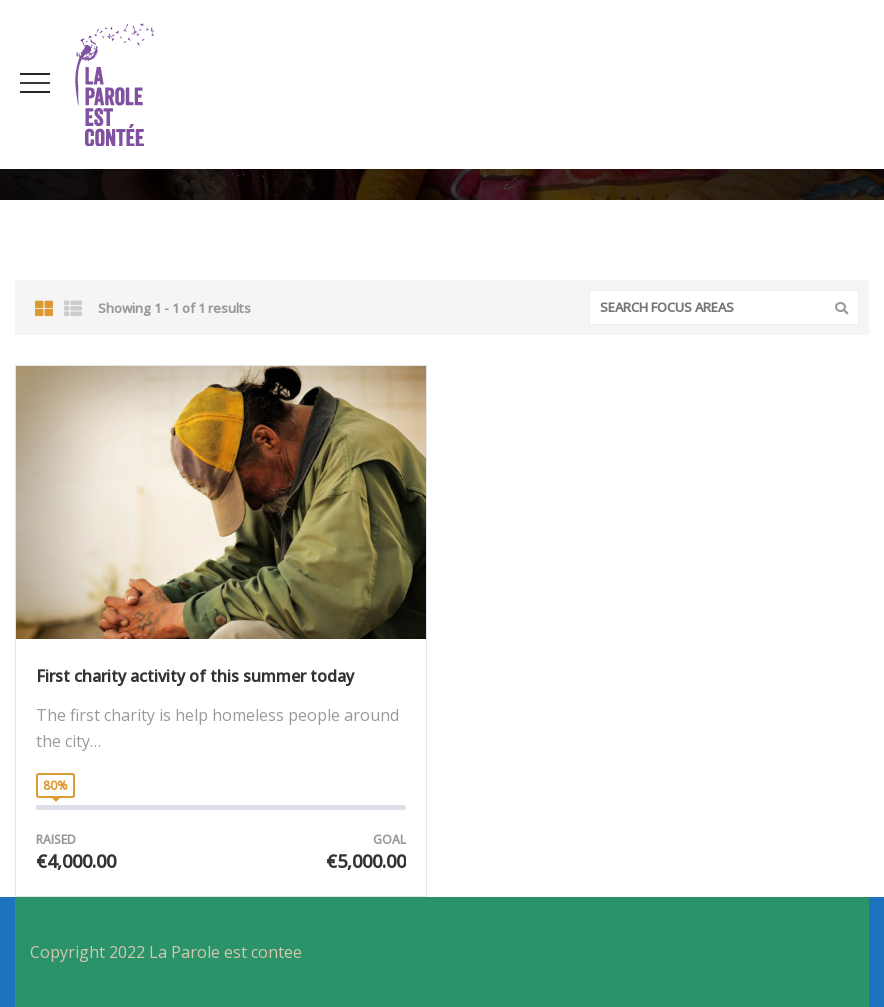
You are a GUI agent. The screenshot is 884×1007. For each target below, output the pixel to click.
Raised (56, 839)
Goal (389, 839)
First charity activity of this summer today (195, 676)
